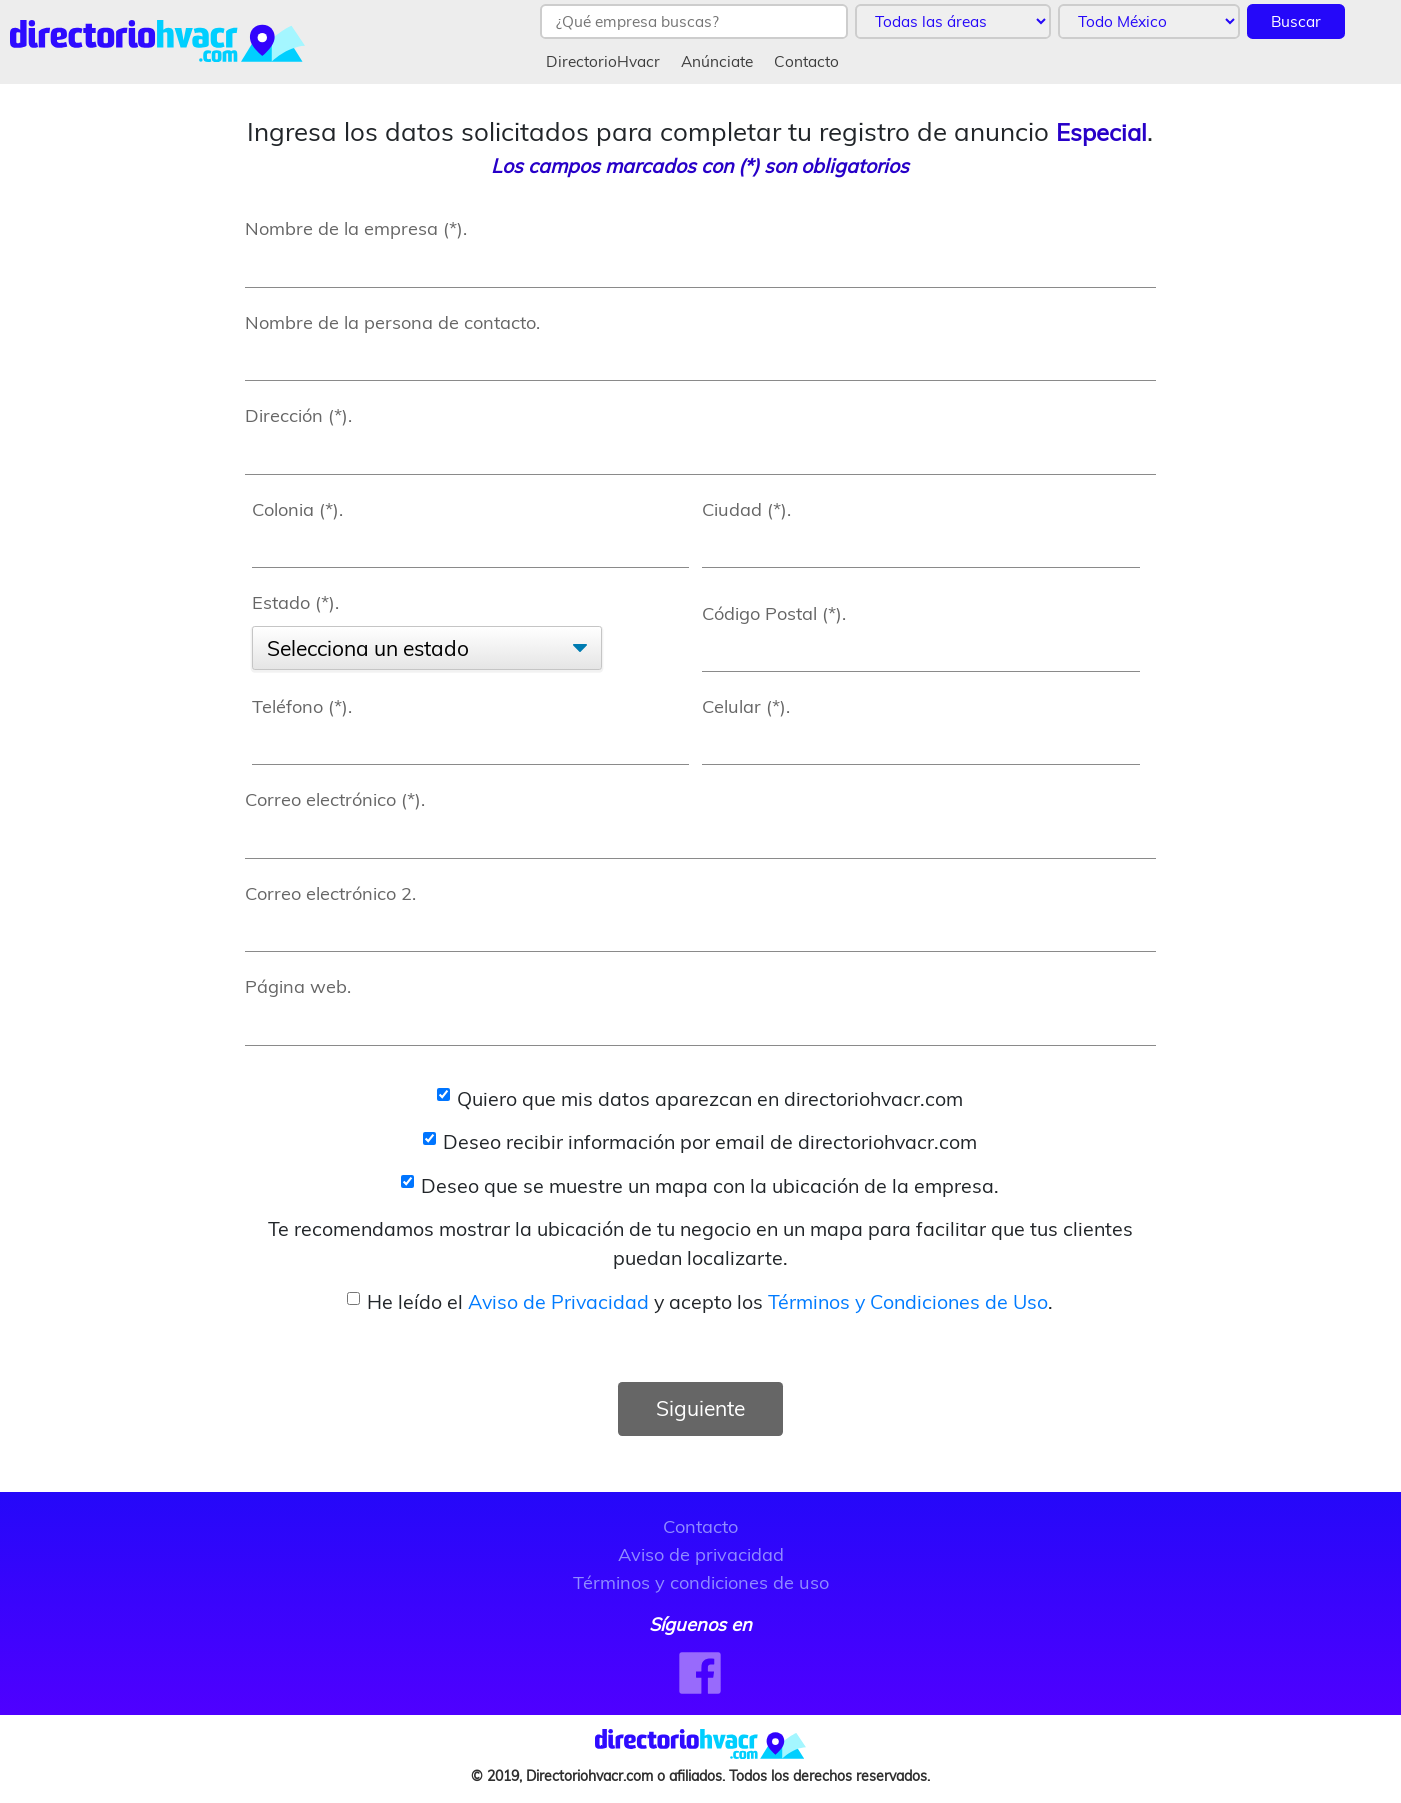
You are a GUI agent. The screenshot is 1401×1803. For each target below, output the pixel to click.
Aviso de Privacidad (558, 1301)
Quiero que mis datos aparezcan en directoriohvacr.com (710, 1098)
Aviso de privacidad (701, 1554)
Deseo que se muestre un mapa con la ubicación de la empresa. (710, 1185)
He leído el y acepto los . (710, 1301)
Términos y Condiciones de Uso (908, 1301)
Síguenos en (700, 1624)
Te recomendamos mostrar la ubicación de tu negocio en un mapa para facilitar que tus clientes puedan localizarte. (700, 1243)
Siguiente (700, 1408)
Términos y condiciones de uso (701, 1582)
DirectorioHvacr (603, 61)
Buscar (1296, 21)
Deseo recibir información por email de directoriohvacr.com (710, 1141)
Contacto (806, 61)
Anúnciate (717, 61)
